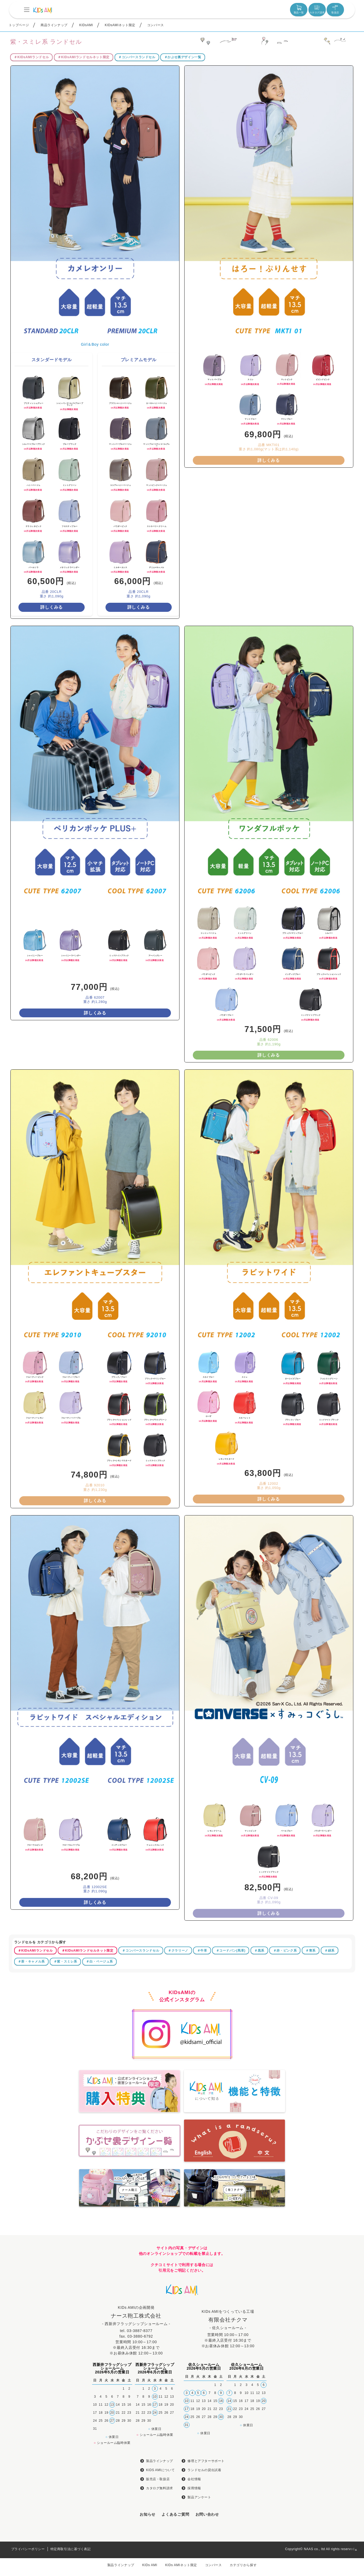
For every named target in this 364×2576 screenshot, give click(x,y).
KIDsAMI (86, 25)
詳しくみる (51, 777)
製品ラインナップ (120, 2565)
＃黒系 (259, 2120)
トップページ (19, 25)
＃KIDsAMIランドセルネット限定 (83, 227)
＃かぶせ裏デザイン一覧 (182, 227)
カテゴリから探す (243, 2565)
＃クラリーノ (178, 2120)
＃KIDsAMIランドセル (31, 227)
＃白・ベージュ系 (99, 2131)
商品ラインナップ (54, 25)
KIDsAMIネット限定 (120, 25)
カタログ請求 (317, 9)
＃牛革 (202, 2120)
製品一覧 (299, 9)
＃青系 (311, 2120)
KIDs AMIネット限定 (181, 2565)
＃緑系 (329, 2120)
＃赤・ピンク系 (285, 2120)
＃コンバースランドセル (136, 227)
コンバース (155, 25)
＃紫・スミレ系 (65, 2131)
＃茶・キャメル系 (31, 2131)
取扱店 (335, 9)
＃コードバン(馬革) (230, 2120)
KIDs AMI (149, 2565)
